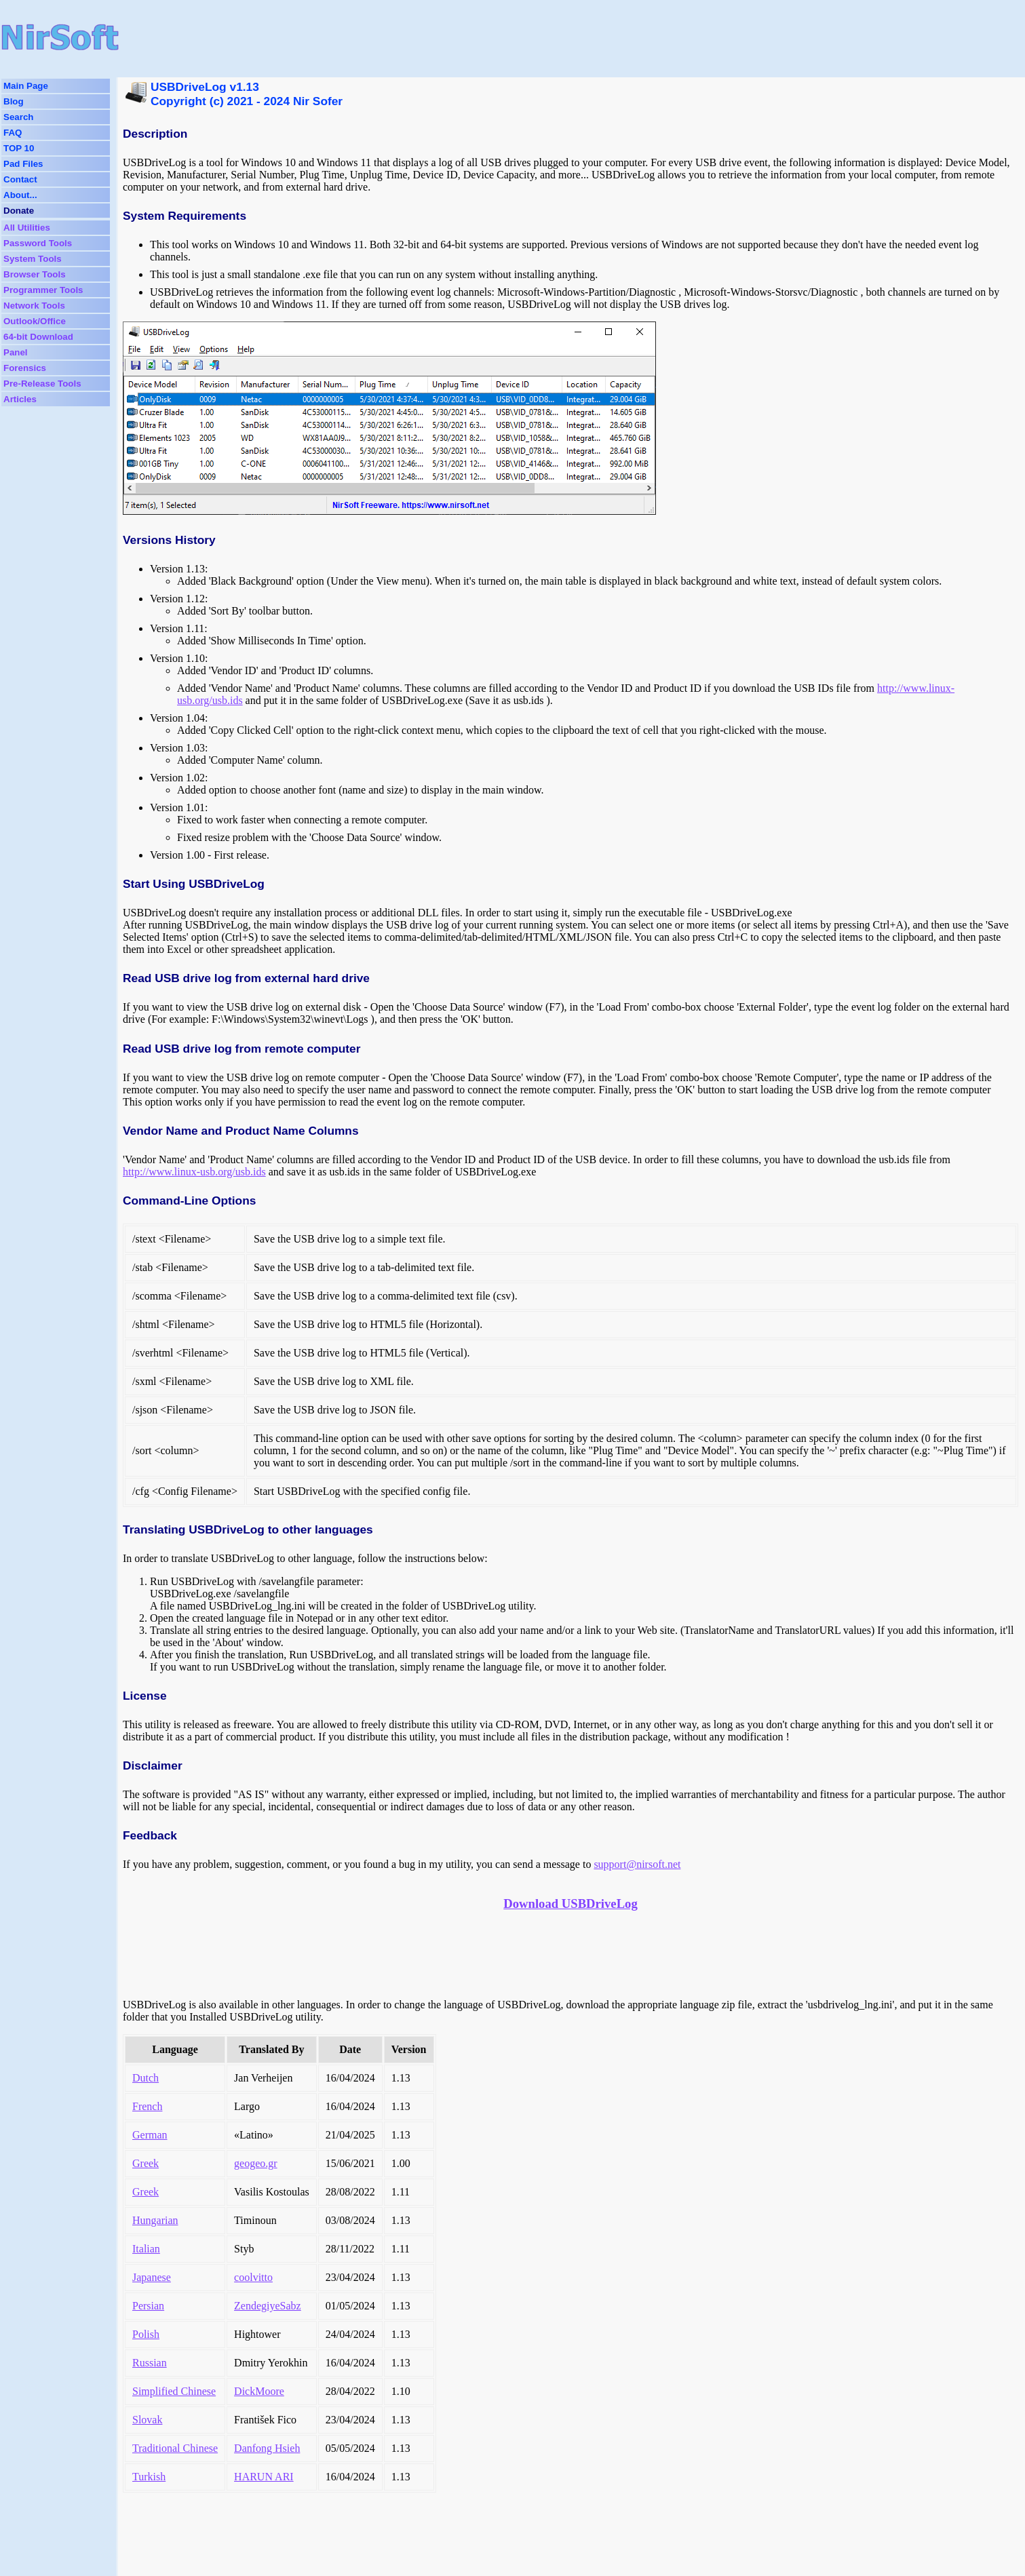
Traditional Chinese (175, 2448)
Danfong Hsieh (267, 2448)
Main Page (25, 86)
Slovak (147, 2419)
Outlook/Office (34, 321)
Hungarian (155, 2220)
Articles (20, 399)
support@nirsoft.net (637, 1864)
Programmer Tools (43, 290)
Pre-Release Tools (42, 383)
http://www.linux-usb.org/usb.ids (194, 1171)
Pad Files (23, 164)
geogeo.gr (255, 2163)
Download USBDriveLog (570, 1903)
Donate (18, 211)
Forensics (24, 368)
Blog (13, 101)
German (150, 2135)
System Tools (32, 259)
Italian (146, 2249)
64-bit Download (38, 337)
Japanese (151, 2277)
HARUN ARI (264, 2476)
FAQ (12, 133)
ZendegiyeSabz (267, 2305)
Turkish (149, 2476)
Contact (20, 179)
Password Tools (37, 243)
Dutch (145, 2078)
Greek (145, 2163)
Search (18, 117)
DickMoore (259, 2391)
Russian (149, 2362)
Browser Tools (34, 274)
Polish (145, 2334)
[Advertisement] (446, 37)
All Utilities (26, 227)
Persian (148, 2305)
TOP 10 (18, 148)
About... (20, 195)
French (147, 2106)
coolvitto (253, 2277)
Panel (15, 352)
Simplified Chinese (174, 2391)
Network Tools (34, 305)
